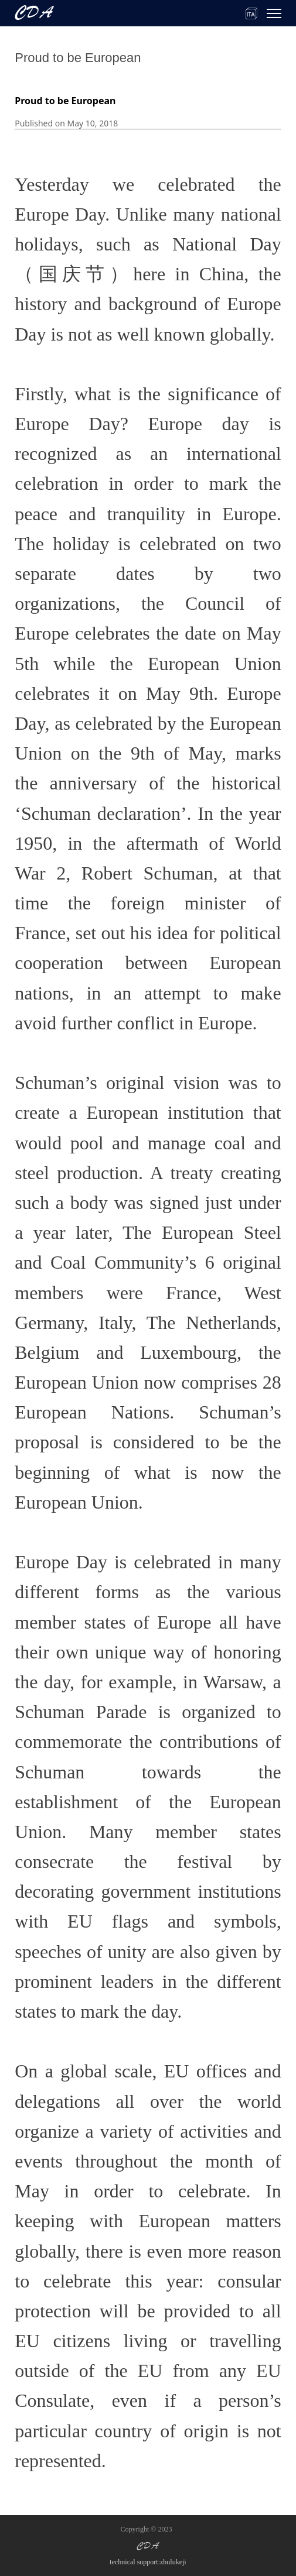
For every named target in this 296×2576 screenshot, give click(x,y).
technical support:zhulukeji (148, 2562)
